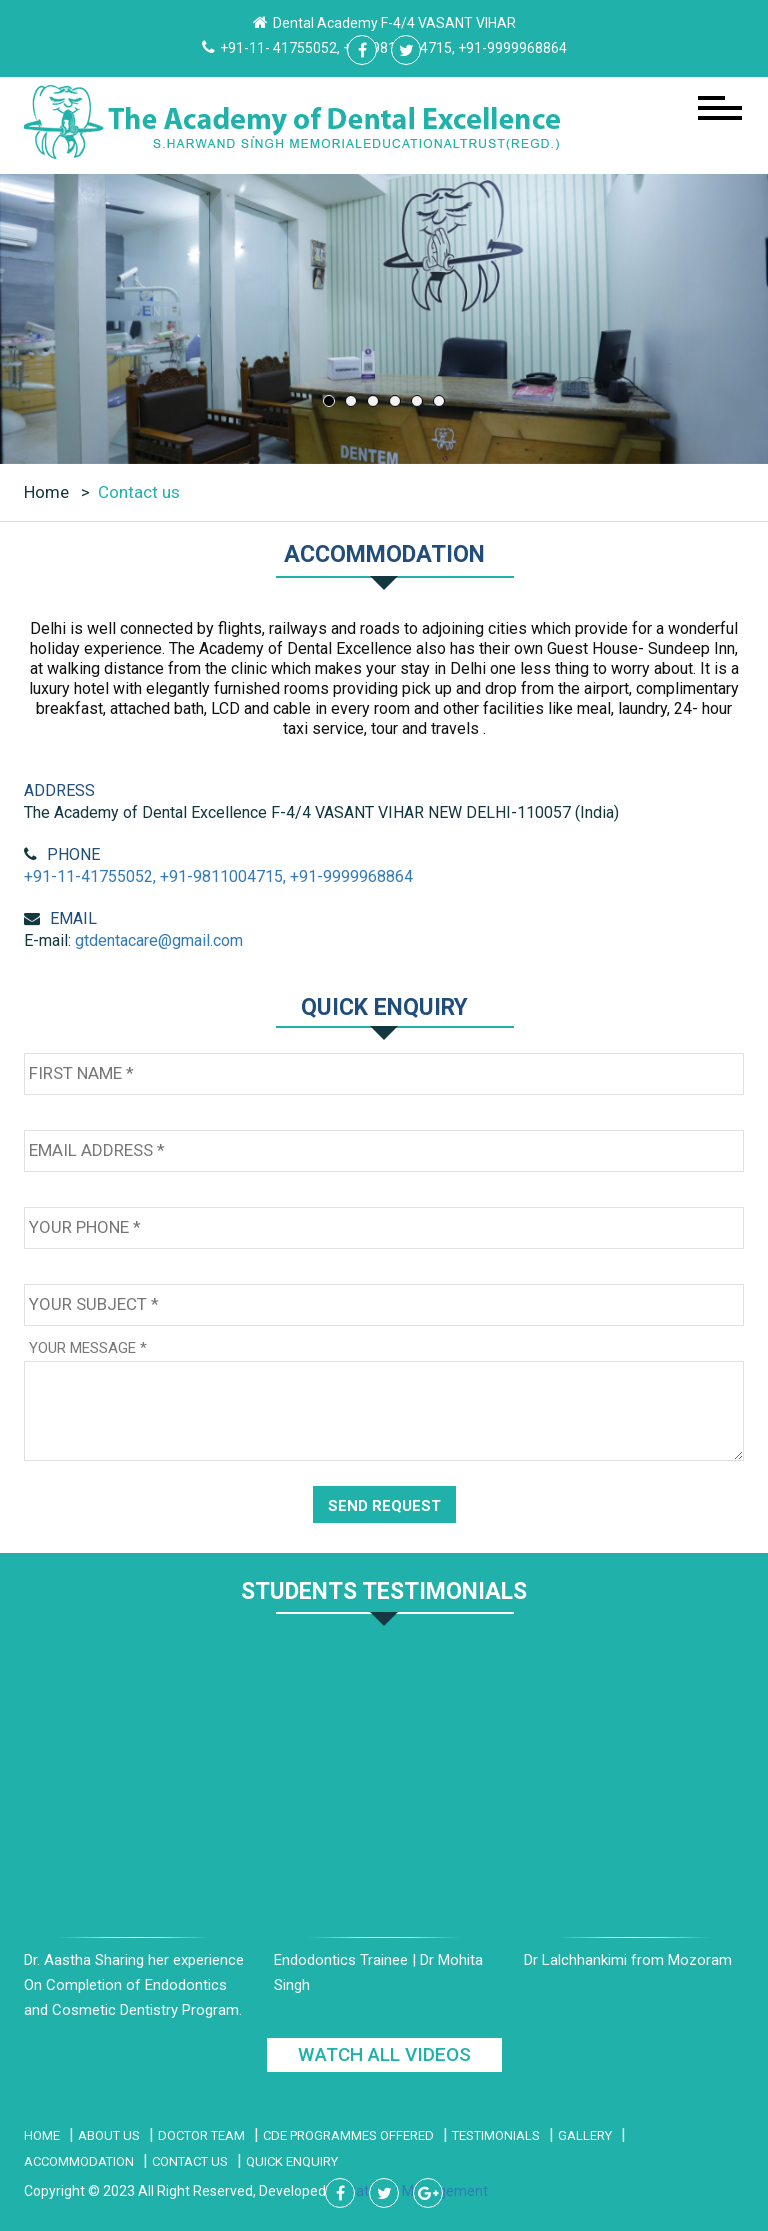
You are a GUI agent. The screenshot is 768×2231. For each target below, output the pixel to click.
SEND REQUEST (384, 1506)
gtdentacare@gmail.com (159, 940)
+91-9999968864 (351, 876)
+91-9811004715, (223, 876)
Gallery (585, 2135)
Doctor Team (201, 2135)
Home (48, 492)
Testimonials (496, 2135)
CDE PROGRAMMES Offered (348, 2135)
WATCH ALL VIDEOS (384, 2054)
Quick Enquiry (292, 2161)
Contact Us (190, 2161)
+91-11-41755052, (90, 876)
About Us (109, 2135)
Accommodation (79, 2161)
